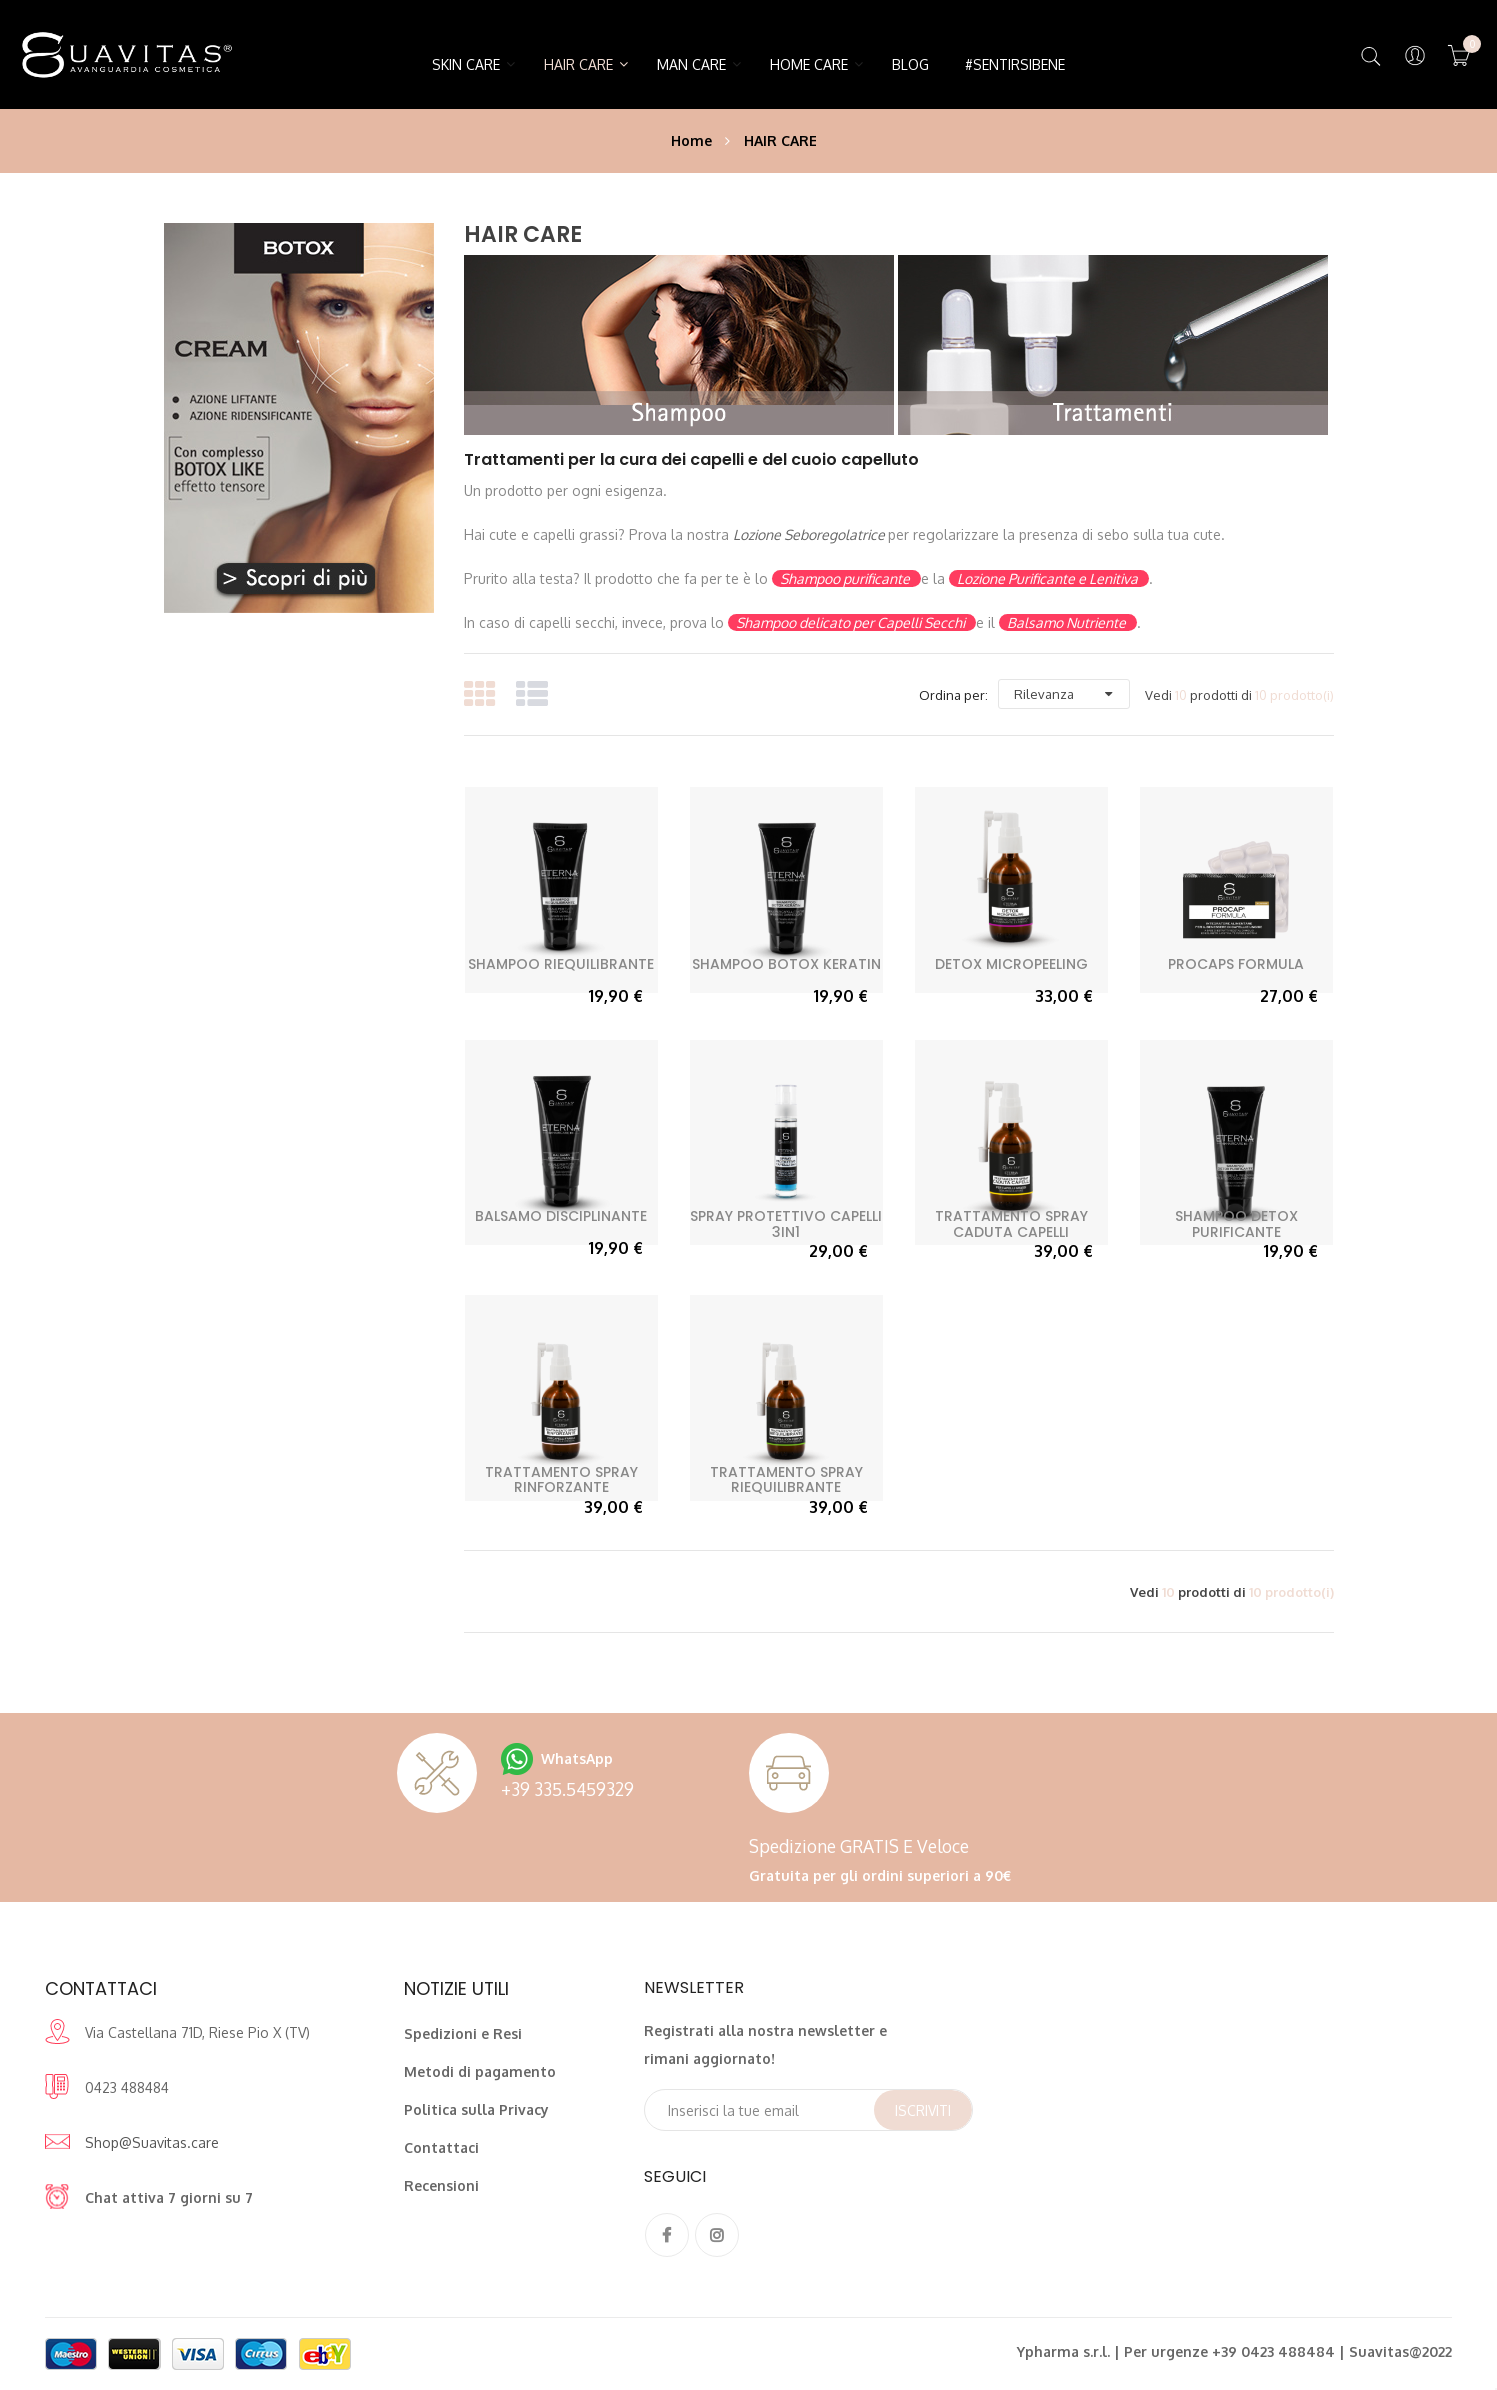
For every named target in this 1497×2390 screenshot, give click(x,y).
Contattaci (441, 2147)
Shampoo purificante (846, 578)
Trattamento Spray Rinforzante (561, 1479)
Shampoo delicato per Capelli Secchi (852, 622)
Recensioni (441, 2185)
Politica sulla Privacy (476, 2109)
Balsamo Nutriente (1068, 622)
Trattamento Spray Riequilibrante (786, 1479)
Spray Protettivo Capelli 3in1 (786, 1223)
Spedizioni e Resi (463, 2033)
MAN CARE (691, 64)
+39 (567, 1789)
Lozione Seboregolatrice (810, 534)
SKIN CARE (466, 64)
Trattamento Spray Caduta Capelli (1011, 1223)
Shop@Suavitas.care (152, 2142)
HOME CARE (809, 64)
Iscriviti (923, 2110)
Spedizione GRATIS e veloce (859, 1846)
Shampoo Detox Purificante (1236, 1223)
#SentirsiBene (1015, 64)
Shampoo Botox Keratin (786, 964)
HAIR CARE (578, 64)
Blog (910, 64)
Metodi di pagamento (480, 2071)
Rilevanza (1044, 694)
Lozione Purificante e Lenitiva (1049, 578)
